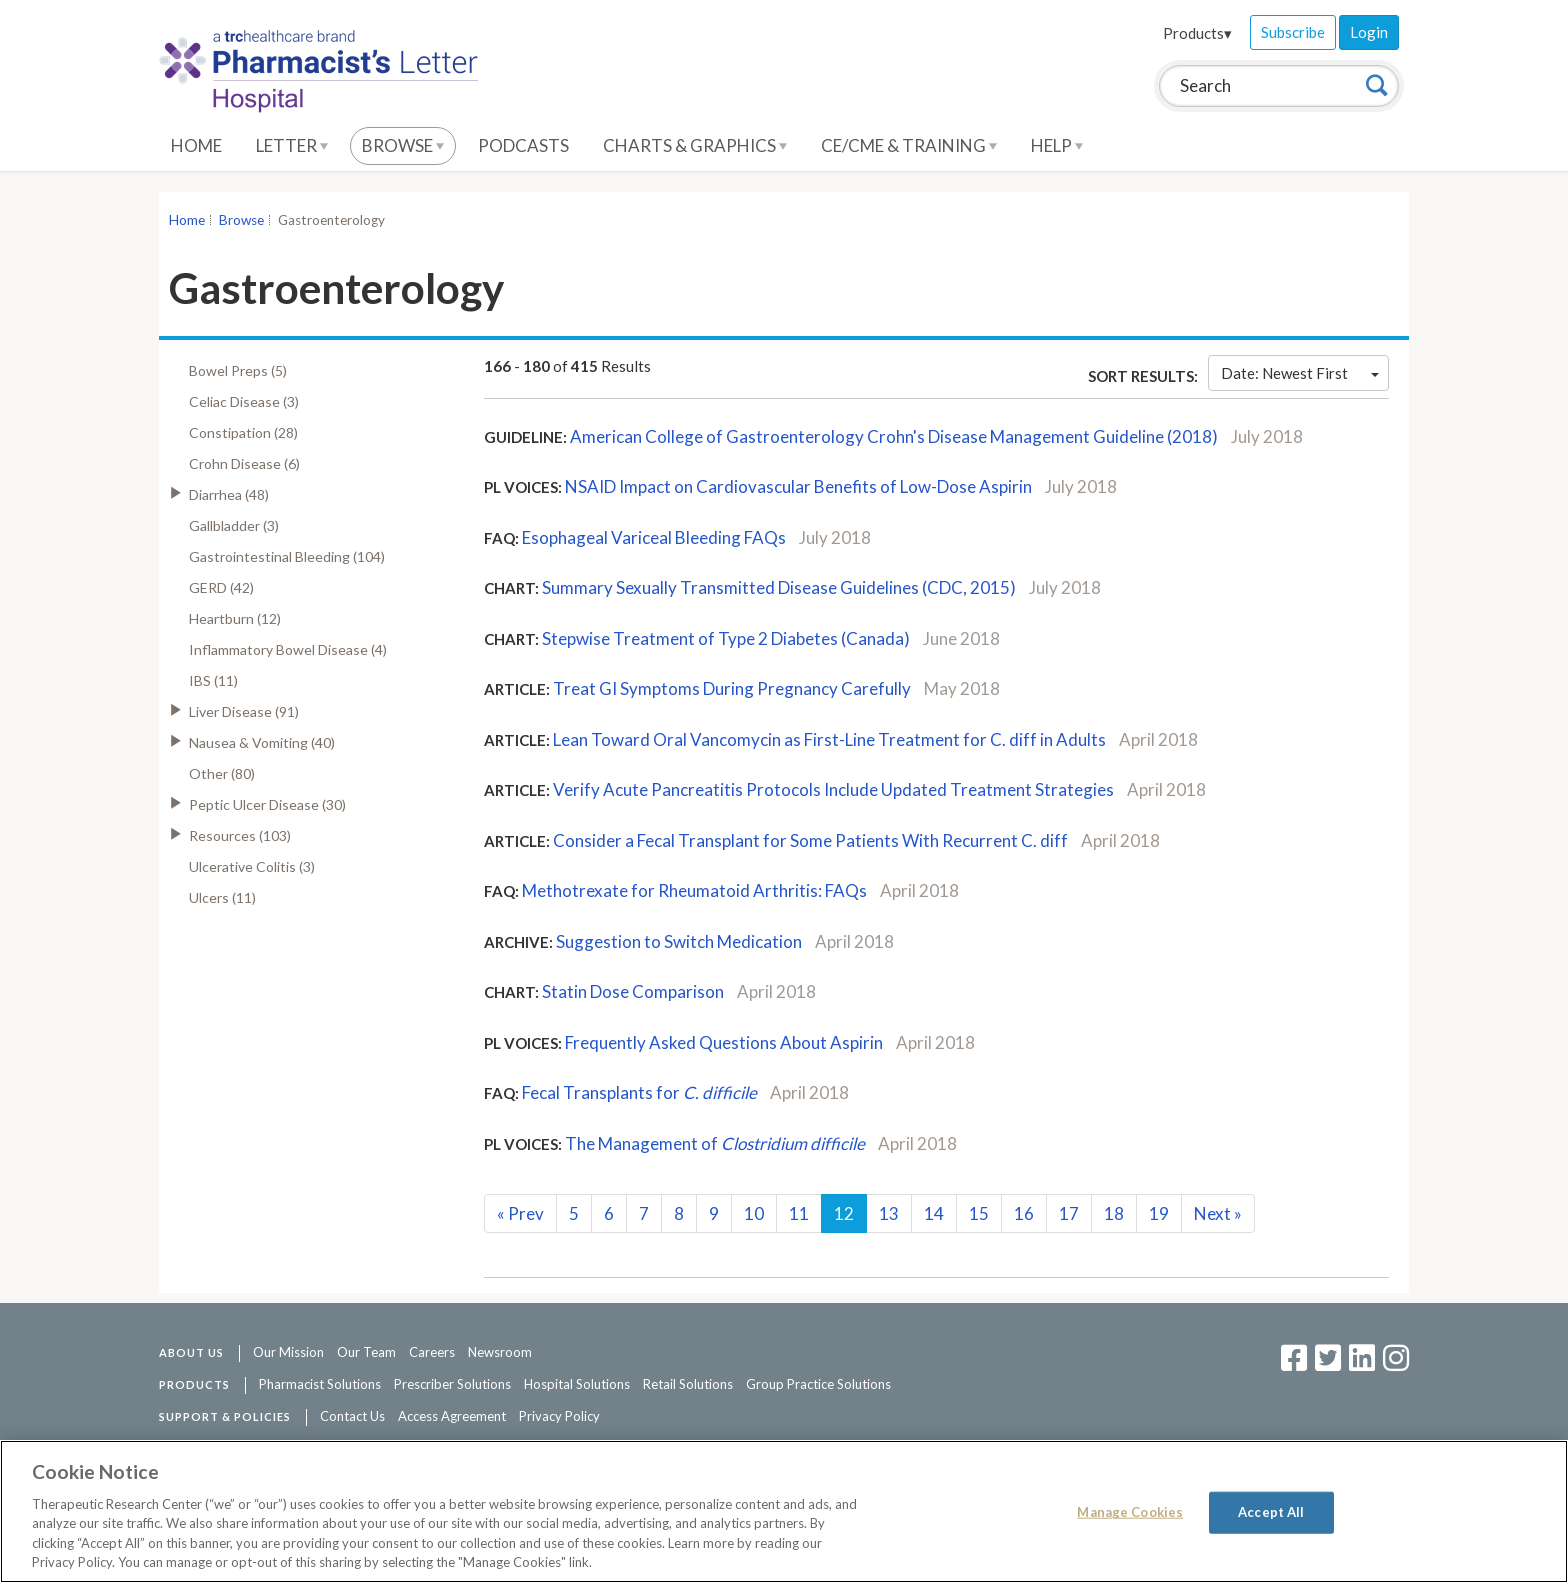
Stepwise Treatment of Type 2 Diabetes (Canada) (726, 638)
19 (1159, 1213)
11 (799, 1213)
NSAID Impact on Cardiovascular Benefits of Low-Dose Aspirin (798, 486)
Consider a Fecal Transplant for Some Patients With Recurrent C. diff (810, 840)
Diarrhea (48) (229, 494)
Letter (292, 145)
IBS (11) (213, 680)
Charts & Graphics (695, 145)
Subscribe (1293, 32)
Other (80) (222, 773)
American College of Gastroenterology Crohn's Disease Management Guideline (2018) (894, 436)
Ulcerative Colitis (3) (252, 866)
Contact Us (352, 1416)
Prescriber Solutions (452, 1384)
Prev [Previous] (520, 1213)
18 (1114, 1213)
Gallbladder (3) (234, 525)
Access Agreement (452, 1416)
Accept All (1271, 1512)
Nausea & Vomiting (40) (262, 742)
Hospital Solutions (577, 1384)
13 (889, 1213)
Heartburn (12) (235, 618)
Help (1057, 145)
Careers (432, 1352)
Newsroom (500, 1352)
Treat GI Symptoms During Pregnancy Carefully (732, 688)
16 (1024, 1213)
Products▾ (1197, 33)
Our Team (366, 1352)
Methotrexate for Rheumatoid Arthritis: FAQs (694, 890)
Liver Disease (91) (244, 711)
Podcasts (523, 145)
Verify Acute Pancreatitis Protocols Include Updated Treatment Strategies (833, 789)
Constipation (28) (243, 432)
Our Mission (288, 1352)
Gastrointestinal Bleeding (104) (287, 556)
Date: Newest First (1300, 373)
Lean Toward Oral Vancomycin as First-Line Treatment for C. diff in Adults (829, 739)
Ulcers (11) (222, 897)
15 (979, 1213)
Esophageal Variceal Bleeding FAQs (654, 537)
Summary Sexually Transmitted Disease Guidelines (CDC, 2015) (779, 587)
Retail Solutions (688, 1384)
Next (1218, 1213)
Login (1369, 32)
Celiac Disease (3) (244, 401)
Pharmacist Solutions (320, 1384)
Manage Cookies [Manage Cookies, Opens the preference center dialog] (1130, 1512)
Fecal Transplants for (639, 1092)
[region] (784, 1511)
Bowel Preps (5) (238, 370)
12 (844, 1213)
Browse (403, 145)
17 (1069, 1213)
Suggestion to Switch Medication (679, 941)
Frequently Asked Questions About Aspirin (724, 1042)
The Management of (715, 1143)
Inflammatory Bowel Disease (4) (288, 649)
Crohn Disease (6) (244, 463)
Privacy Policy (559, 1416)
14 (934, 1213)
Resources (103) (240, 835)
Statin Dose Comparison (633, 991)
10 (754, 1213)
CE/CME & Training (909, 145)
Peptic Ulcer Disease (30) (267, 804)
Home (196, 145)
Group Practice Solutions (818, 1384)
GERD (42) (221, 587)
